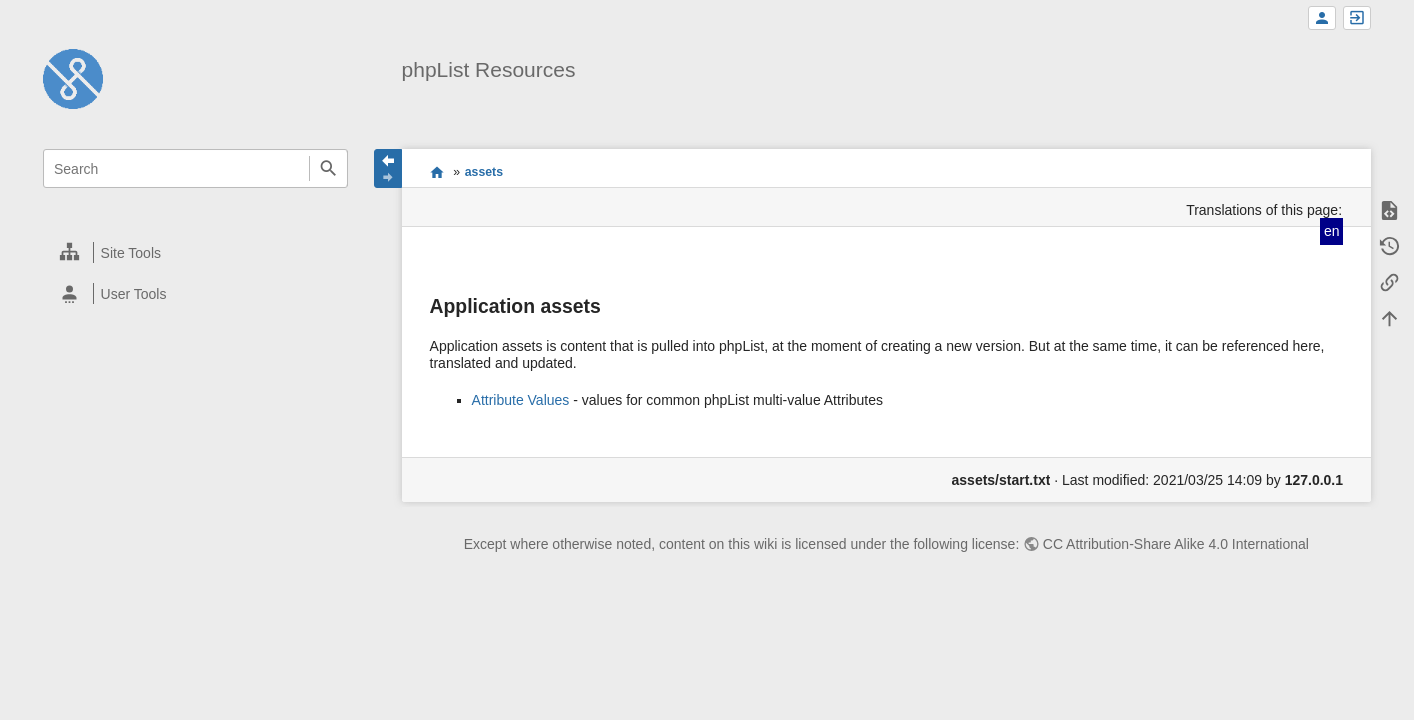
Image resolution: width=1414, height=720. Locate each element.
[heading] (196, 252)
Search (328, 168)
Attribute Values (521, 400)
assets (484, 172)
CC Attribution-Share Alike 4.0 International (1176, 544)
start (436, 172)
